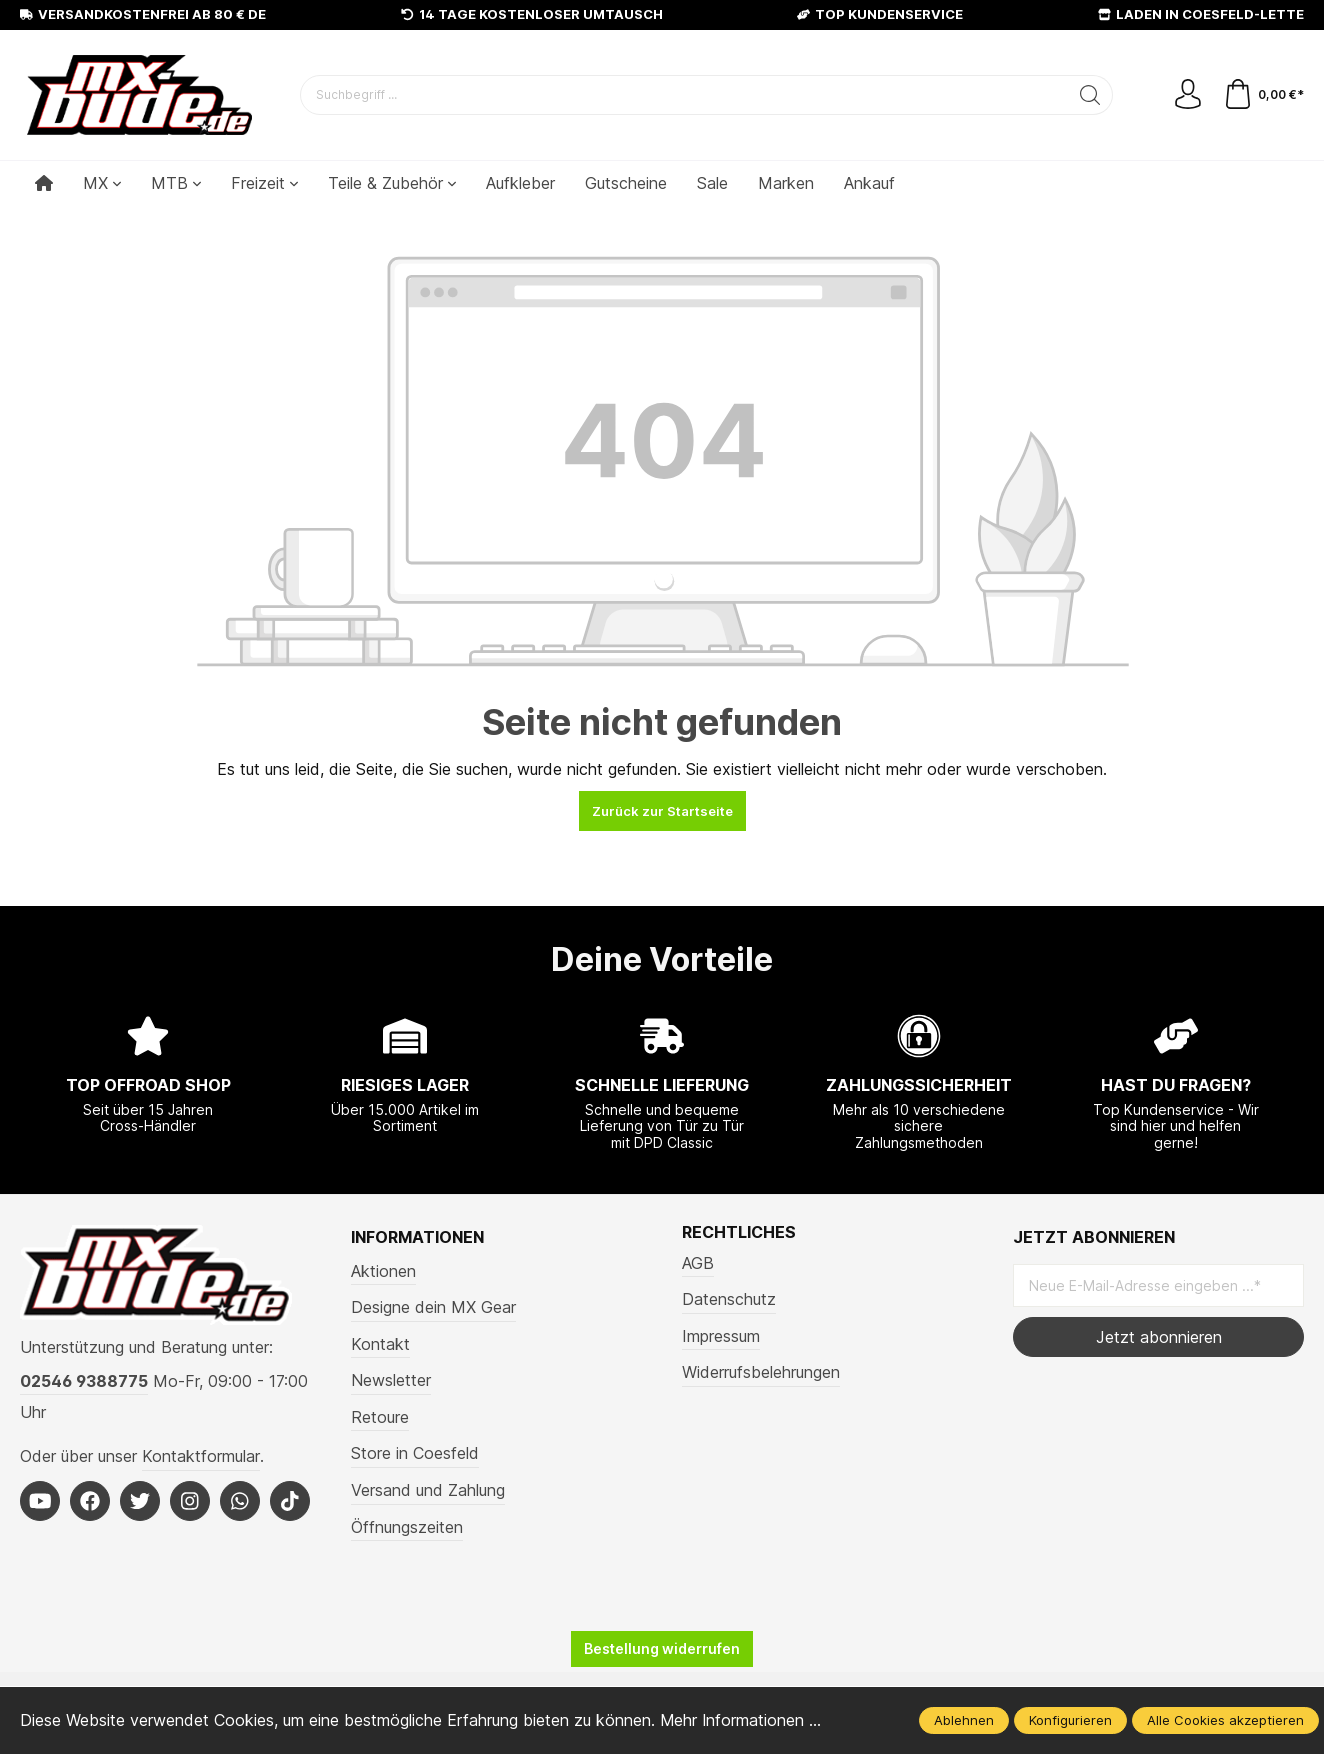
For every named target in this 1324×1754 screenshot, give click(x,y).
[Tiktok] (290, 1501)
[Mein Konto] (1188, 95)
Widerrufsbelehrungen (761, 1372)
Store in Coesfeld (415, 1453)
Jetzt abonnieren (1159, 1337)
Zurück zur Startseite (662, 811)
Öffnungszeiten (407, 1527)
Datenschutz (729, 1299)
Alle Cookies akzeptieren (1225, 1720)
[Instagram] (190, 1501)
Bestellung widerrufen (662, 1648)
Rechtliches (739, 1233)
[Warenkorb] (1263, 95)
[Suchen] (1090, 95)
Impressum (721, 1336)
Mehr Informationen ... (741, 1720)
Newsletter (391, 1380)
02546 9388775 (84, 1381)
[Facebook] (90, 1501)
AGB (698, 1263)
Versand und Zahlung (428, 1490)
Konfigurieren (1070, 1720)
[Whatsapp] (240, 1501)
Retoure (380, 1417)
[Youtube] (40, 1501)
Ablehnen (964, 1720)
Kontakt (380, 1344)
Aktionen (383, 1271)
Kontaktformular (201, 1456)
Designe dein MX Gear (433, 1307)
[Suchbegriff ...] (684, 95)
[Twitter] (140, 1501)
